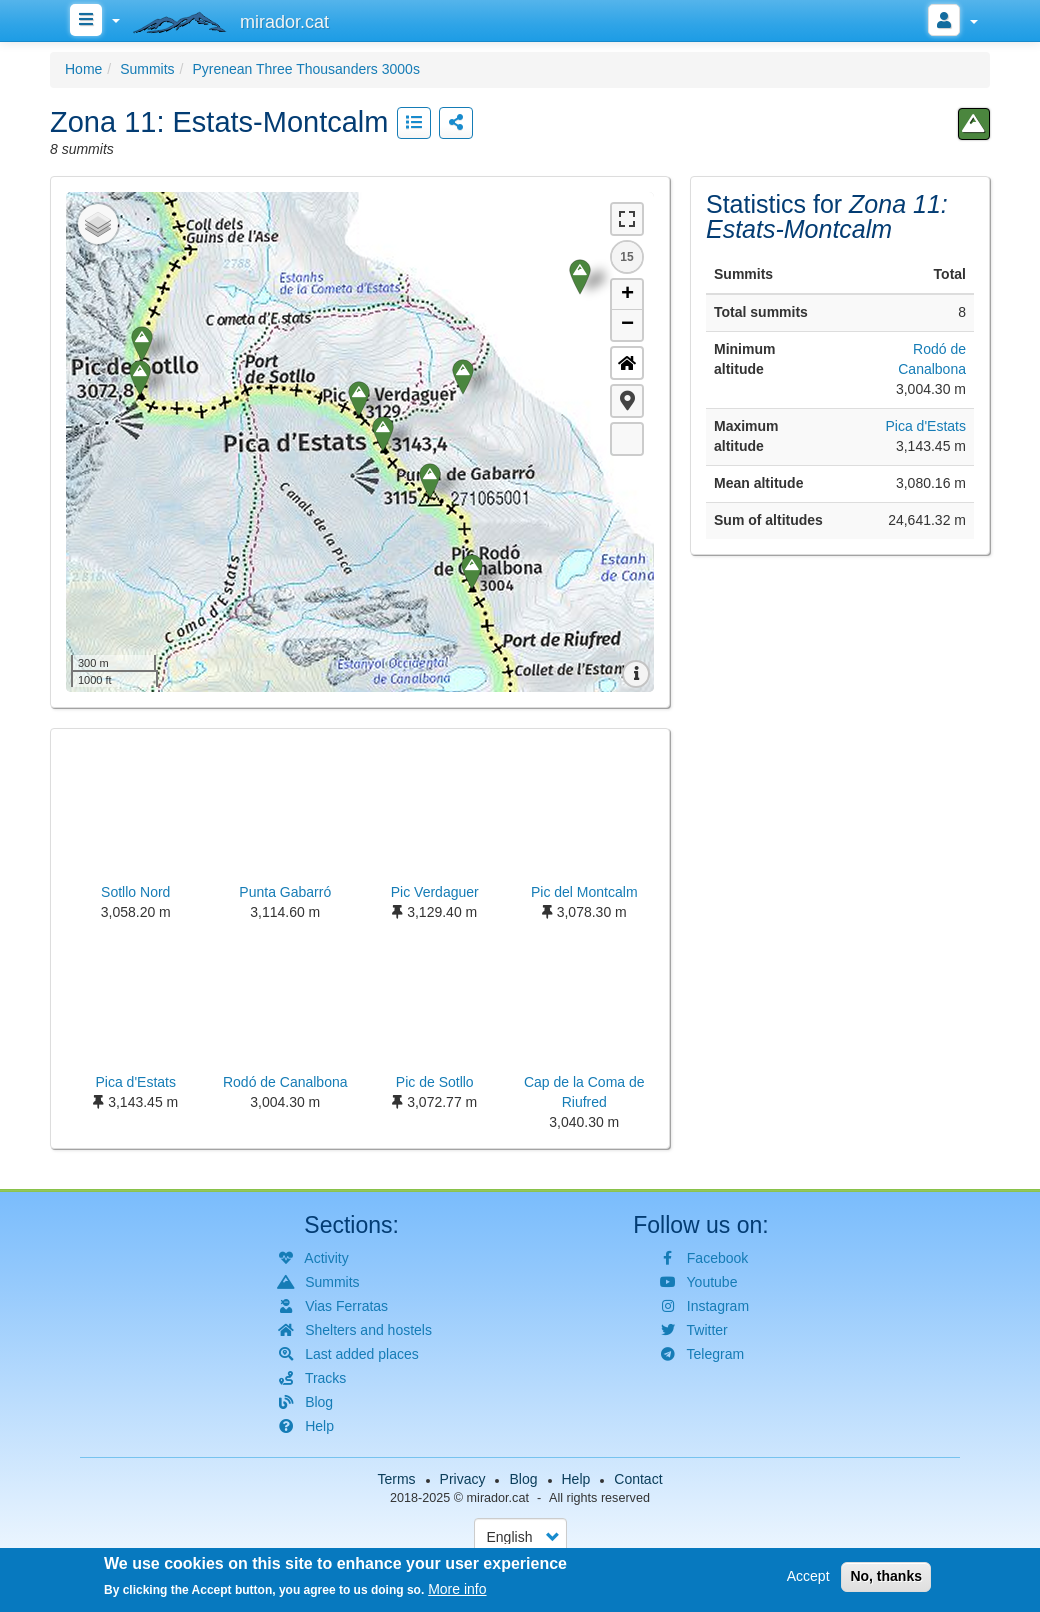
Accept (808, 1576)
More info (457, 1589)
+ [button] (627, 295)
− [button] (627, 325)
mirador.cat (498, 1498)
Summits (147, 69)
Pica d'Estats (925, 426)
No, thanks (886, 1576)
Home (83, 69)
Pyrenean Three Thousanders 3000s (306, 69)
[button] (627, 401)
